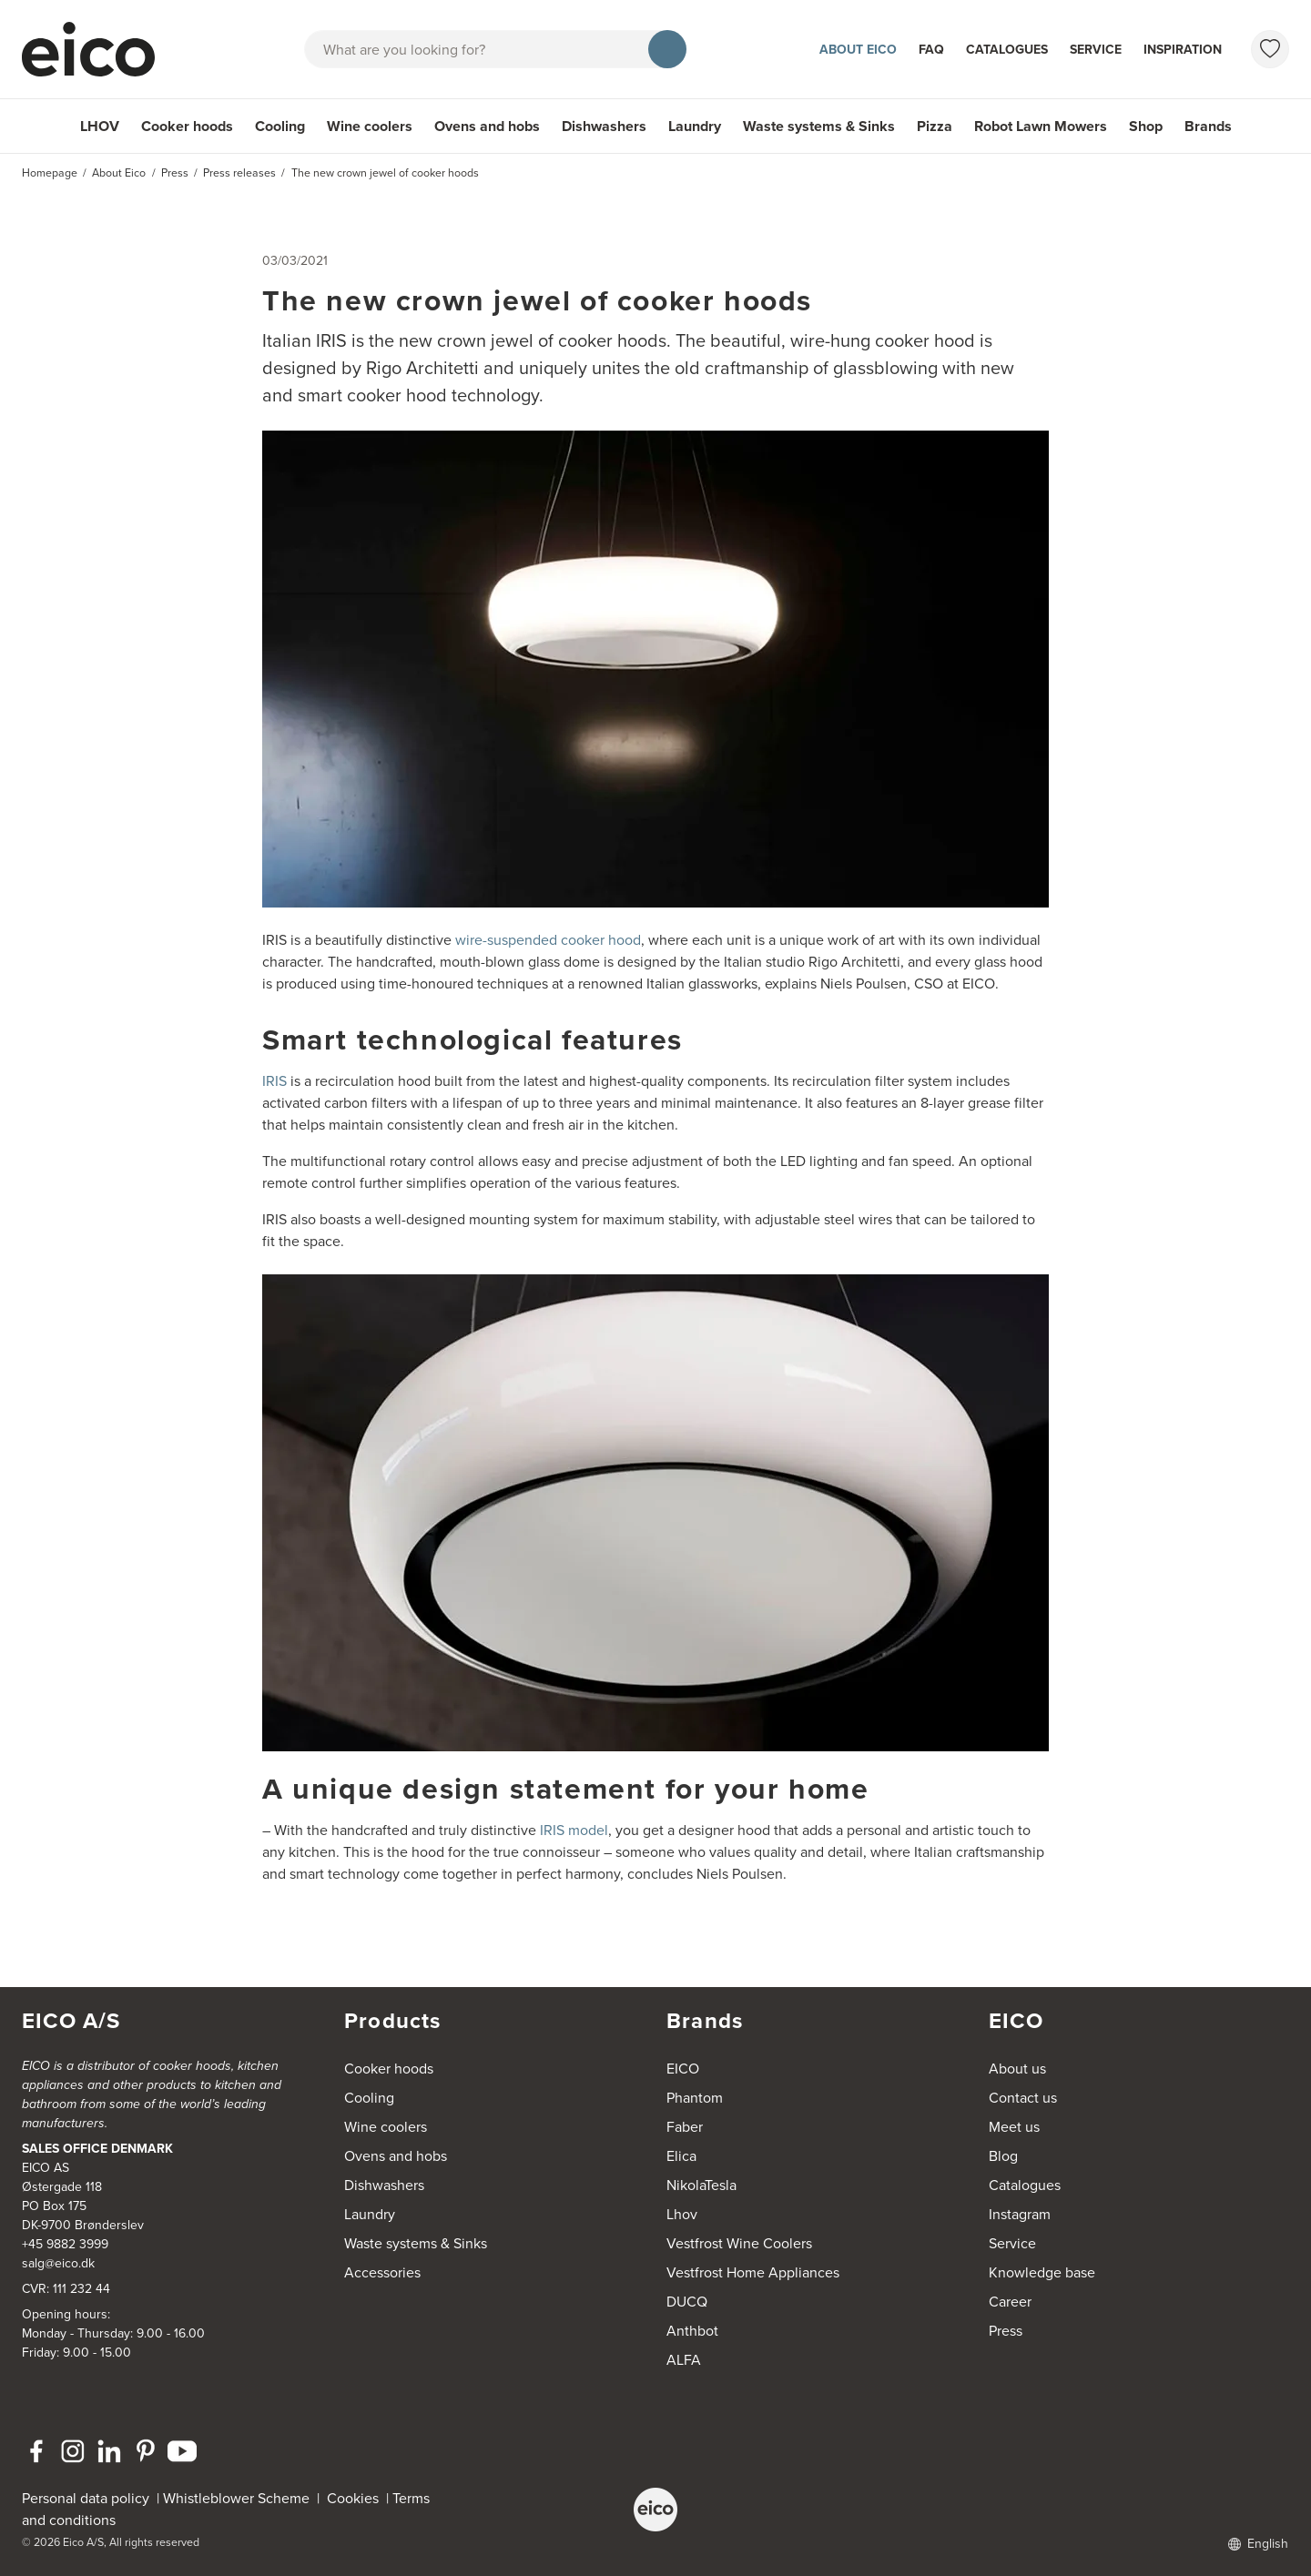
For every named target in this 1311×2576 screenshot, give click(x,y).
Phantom (694, 2097)
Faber (684, 2126)
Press (1005, 2330)
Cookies (356, 2498)
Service (1096, 49)
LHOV (99, 126)
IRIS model (574, 1830)
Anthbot (692, 2330)
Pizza (934, 126)
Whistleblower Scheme (236, 2498)
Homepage (49, 173)
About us (1017, 2068)
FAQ (931, 49)
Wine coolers (369, 126)
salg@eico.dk (58, 2263)
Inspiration (1182, 49)
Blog (1003, 2155)
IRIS (274, 1080)
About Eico (858, 49)
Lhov (681, 2214)
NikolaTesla (701, 2185)
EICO (682, 2068)
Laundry (694, 126)
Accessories (382, 2272)
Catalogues (1007, 49)
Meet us (1014, 2126)
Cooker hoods (187, 126)
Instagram (1020, 2214)
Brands (1208, 126)
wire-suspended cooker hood (548, 939)
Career (1010, 2301)
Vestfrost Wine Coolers (739, 2243)
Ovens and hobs (487, 126)
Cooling (280, 126)
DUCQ (686, 2301)
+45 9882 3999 (65, 2244)
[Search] (667, 49)
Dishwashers (604, 126)
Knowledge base (1042, 2272)
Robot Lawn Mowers (1040, 126)
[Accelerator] (96, 49)
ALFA (683, 2359)
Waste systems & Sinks (819, 126)
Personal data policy (85, 2498)
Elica (681, 2155)
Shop (1146, 126)
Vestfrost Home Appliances (752, 2272)
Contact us (1023, 2097)
